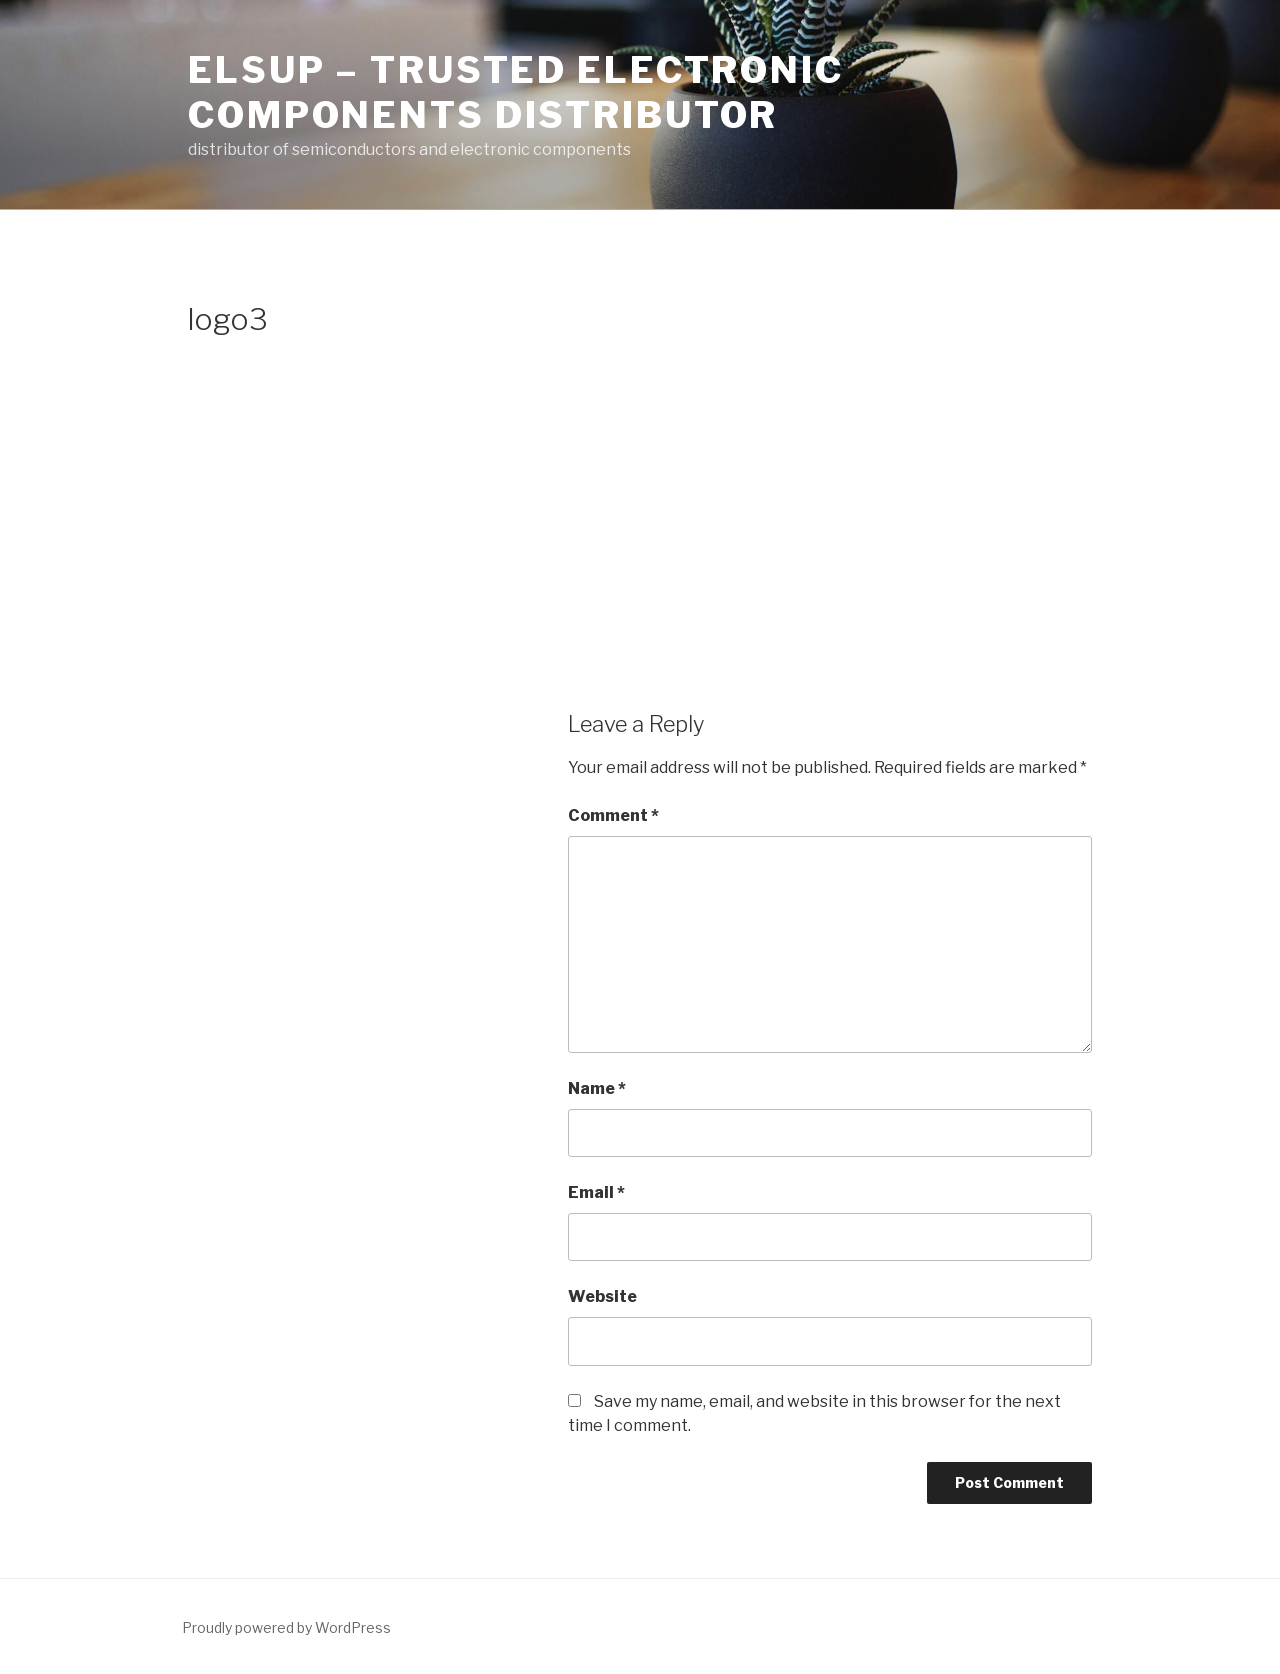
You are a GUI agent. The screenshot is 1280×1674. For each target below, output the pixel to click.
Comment (613, 815)
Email (596, 1192)
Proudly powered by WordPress (286, 1627)
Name (597, 1088)
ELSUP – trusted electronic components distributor (516, 92)
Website (602, 1296)
